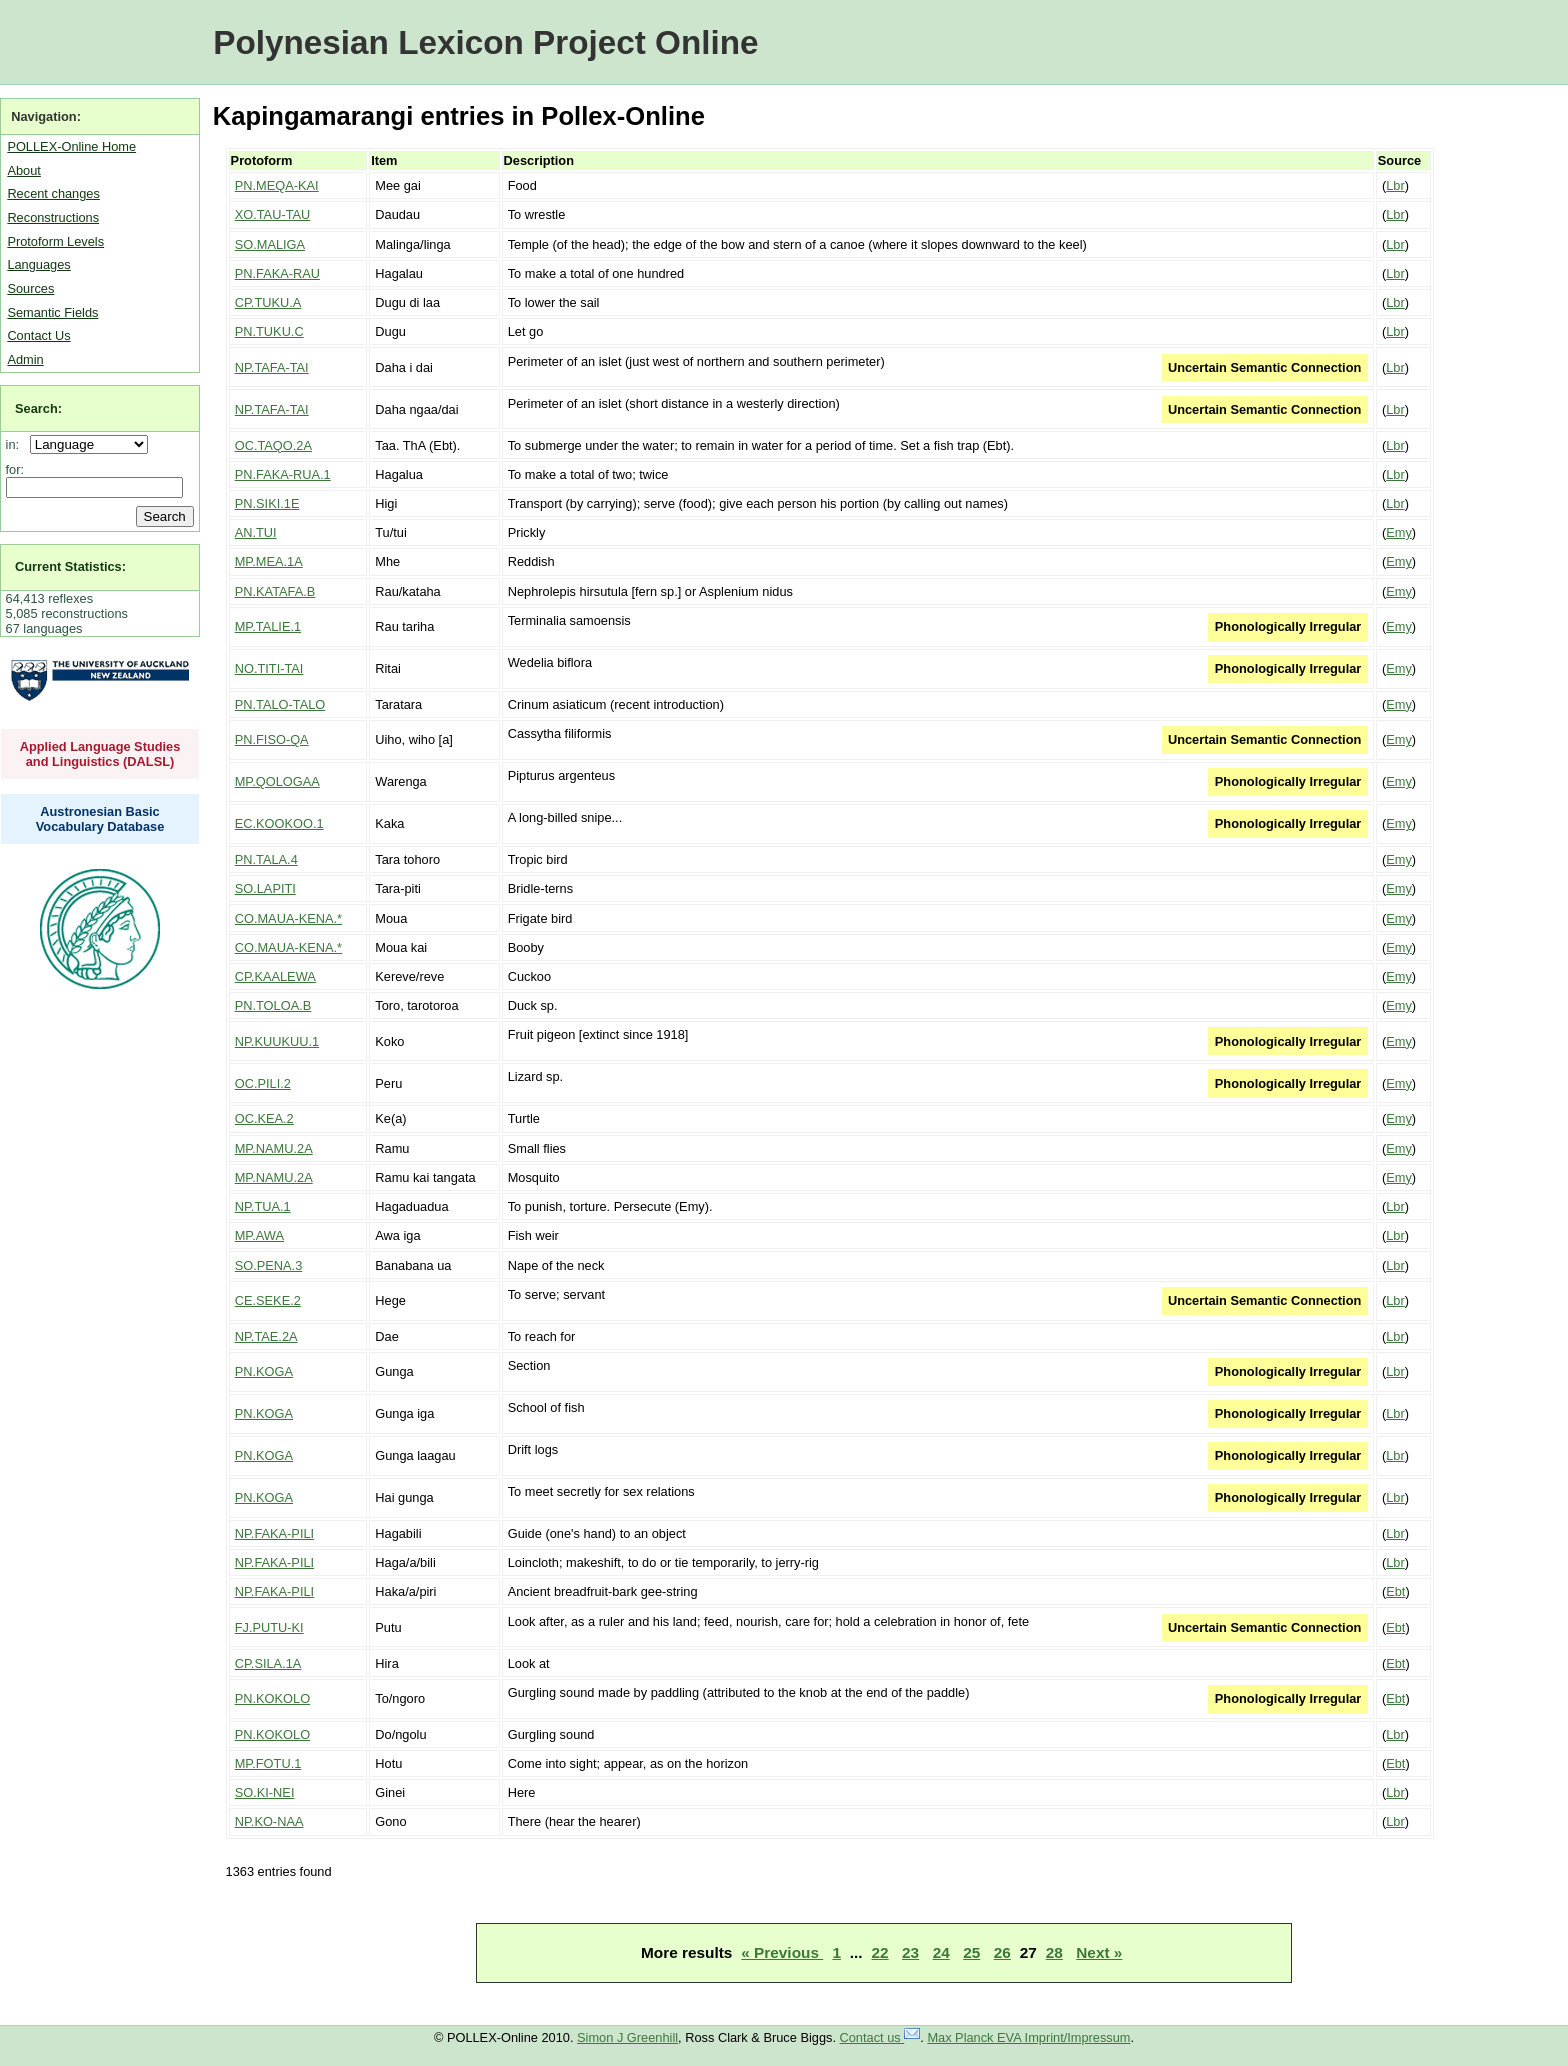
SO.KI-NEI (265, 1792)
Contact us (880, 2037)
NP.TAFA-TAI (272, 367)
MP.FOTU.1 (268, 1763)
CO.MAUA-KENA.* (288, 918)
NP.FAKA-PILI (274, 1533)
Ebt (1395, 1591)
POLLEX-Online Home (71, 146)
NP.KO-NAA (269, 1821)
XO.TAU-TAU (273, 214)
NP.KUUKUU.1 (277, 1041)
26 (1002, 1952)
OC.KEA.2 (264, 1118)
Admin (25, 359)
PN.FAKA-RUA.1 (283, 474)
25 (971, 1952)
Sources (30, 288)
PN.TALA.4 (266, 859)
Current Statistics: (70, 566)
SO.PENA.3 (269, 1265)
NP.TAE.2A (266, 1336)
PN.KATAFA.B (275, 591)
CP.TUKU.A (268, 302)
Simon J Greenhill (627, 2037)
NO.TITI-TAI (269, 668)
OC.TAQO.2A (273, 445)
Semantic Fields (52, 312)
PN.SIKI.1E (267, 503)
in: (16, 444)
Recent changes (53, 193)
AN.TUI (256, 532)
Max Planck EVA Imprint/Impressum (1028, 2037)
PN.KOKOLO (272, 1698)
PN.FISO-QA (272, 739)
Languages (38, 264)
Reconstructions (53, 217)
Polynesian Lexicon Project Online (485, 42)
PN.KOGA (264, 1371)
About (23, 170)
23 (910, 1952)
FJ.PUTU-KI (269, 1627)
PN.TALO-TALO (280, 704)
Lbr (1395, 185)
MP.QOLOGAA (277, 781)
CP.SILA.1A (268, 1663)
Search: (38, 408)
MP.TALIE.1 (268, 626)
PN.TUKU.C (269, 331)
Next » (1099, 1952)
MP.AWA (259, 1235)
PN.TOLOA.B (273, 1005)
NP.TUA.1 (263, 1206)
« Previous (782, 1952)
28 (1054, 1952)
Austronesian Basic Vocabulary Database (100, 819)
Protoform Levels (55, 241)
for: (15, 469)
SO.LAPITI (265, 888)
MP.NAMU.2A (274, 1148)
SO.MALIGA (270, 244)
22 (880, 1952)
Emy (1399, 532)
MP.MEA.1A (269, 561)
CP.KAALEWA (275, 976)
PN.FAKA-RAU (277, 273)
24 (941, 1952)
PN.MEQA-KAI (277, 185)
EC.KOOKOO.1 (279, 823)
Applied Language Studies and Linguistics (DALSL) (100, 754)
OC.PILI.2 (263, 1083)
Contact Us (38, 335)
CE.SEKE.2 (268, 1300)
